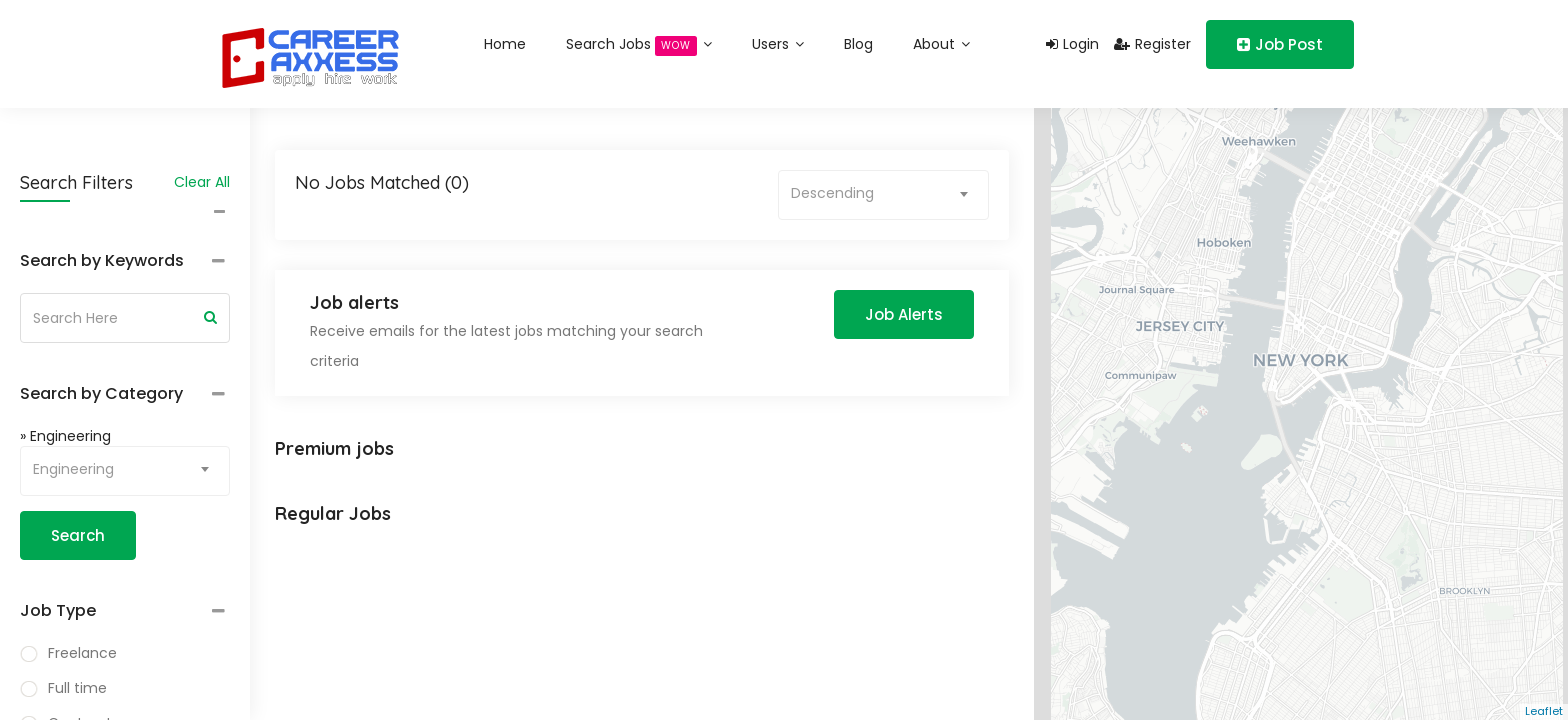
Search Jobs (639, 45)
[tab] (125, 261)
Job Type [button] (58, 611)
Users (778, 44)
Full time (77, 688)
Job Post (1280, 44)
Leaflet (1544, 711)
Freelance (82, 653)
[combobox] (125, 471)
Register (1152, 44)
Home (505, 44)
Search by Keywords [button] (102, 261)
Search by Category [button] (101, 394)
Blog (858, 44)
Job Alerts (904, 314)
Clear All (202, 182)
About (941, 44)
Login (1072, 44)
